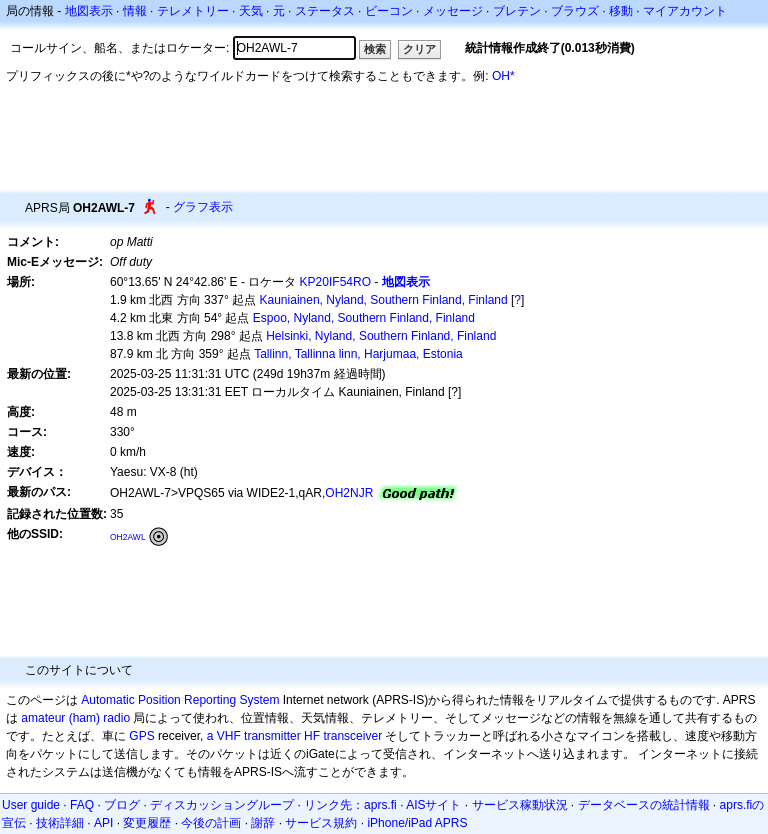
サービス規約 (321, 823)
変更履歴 (147, 823)
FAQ (82, 805)
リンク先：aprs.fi (350, 805)
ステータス (325, 11)
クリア (419, 49)
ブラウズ (575, 11)
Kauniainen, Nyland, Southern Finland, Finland (384, 300)
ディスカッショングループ (222, 805)
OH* (503, 76)
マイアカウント (685, 11)
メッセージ (453, 11)
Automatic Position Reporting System (180, 700)
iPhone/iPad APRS (417, 823)
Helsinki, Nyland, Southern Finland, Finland (381, 336)
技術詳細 (60, 823)
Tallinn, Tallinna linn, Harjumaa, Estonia (358, 354)
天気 (251, 11)
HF (312, 736)
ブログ (122, 805)
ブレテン (517, 11)
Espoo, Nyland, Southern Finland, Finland (364, 318)
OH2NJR (349, 493)
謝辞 (263, 823)
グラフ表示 (203, 207)
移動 (621, 11)
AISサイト (433, 805)
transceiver (352, 736)
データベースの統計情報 (644, 805)
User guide (31, 805)
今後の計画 (211, 823)
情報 (135, 11)
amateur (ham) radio (75, 718)
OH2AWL (128, 537)
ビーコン (389, 11)
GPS (141, 736)
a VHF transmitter (254, 736)
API (103, 823)
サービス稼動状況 (520, 805)
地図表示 (89, 11)
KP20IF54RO (335, 282)
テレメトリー (193, 11)
